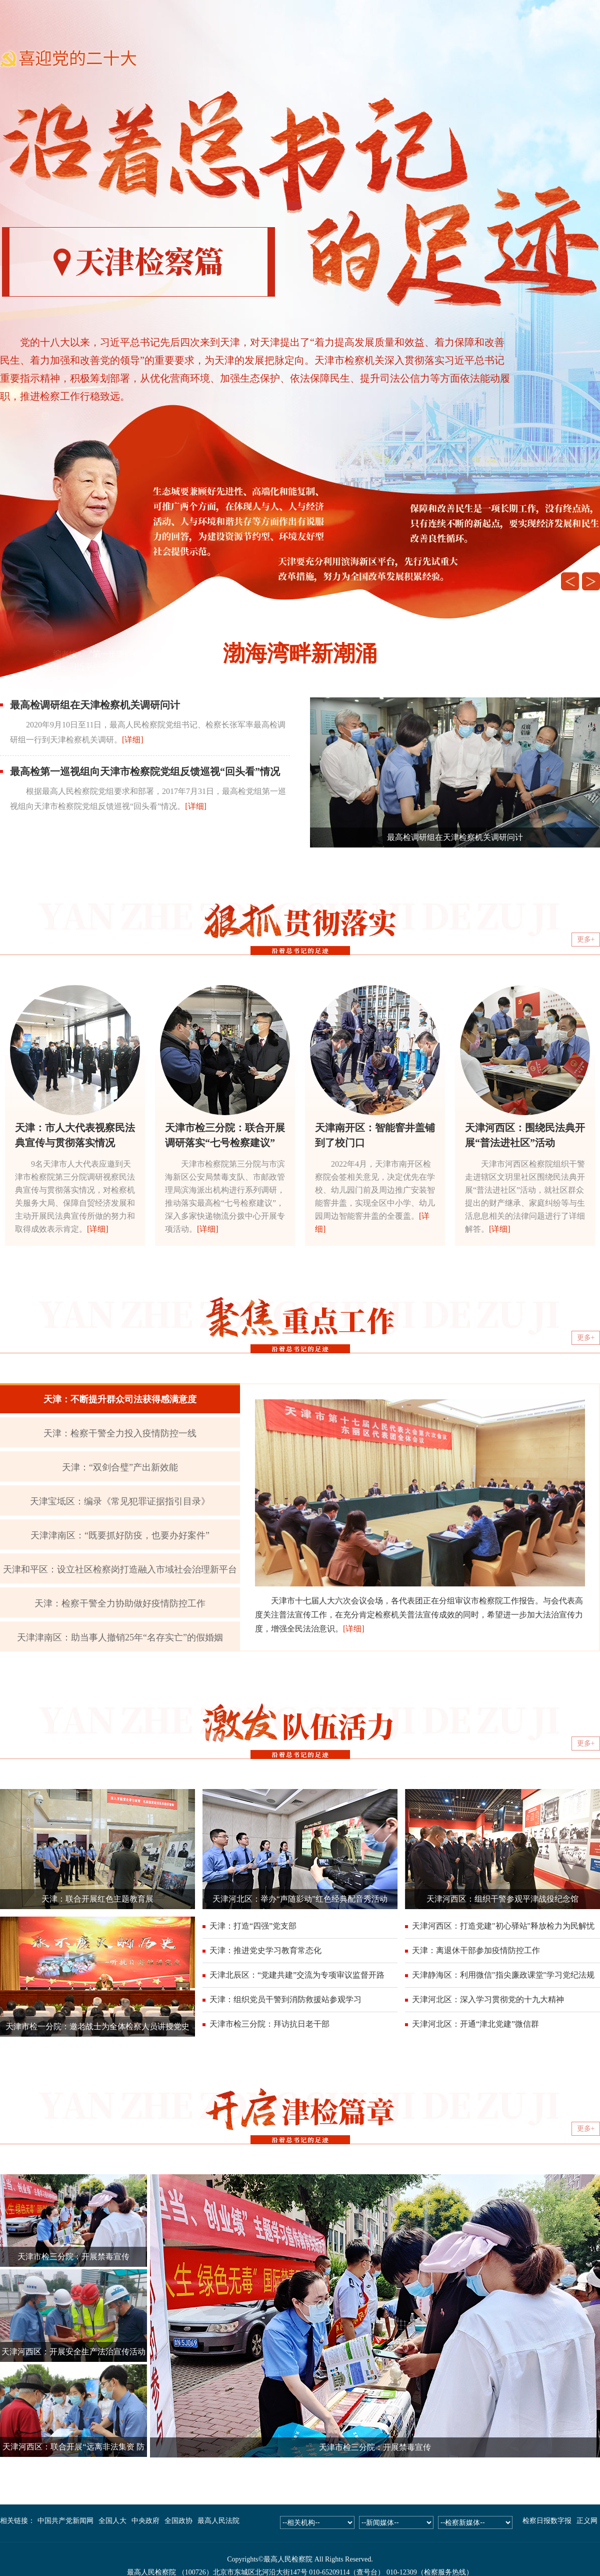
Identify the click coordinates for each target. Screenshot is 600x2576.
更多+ (586, 939)
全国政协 (178, 2520)
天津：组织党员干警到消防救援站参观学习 (286, 1999)
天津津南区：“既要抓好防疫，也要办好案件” (120, 1535)
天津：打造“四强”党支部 (253, 1926)
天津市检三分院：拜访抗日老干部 (270, 2024)
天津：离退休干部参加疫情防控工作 (476, 1950)
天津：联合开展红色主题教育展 (98, 1899)
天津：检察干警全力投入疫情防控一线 (120, 1433)
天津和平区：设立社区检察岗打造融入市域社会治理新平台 (120, 1569)
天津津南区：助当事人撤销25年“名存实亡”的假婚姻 (120, 1637)
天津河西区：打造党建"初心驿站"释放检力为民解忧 (503, 1926)
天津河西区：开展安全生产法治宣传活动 (74, 2351)
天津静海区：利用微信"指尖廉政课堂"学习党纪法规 (503, 1975)
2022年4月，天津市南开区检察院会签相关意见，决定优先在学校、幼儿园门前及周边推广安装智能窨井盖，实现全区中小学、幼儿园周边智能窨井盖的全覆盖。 (375, 1190)
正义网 (587, 2520)
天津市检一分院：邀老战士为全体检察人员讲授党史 (98, 2026)
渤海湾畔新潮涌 (300, 653)
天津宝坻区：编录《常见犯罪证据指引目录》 (120, 1501)
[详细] (133, 739)
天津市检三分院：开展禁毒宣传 (74, 2256)
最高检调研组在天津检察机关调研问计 (95, 704)
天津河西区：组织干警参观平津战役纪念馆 (502, 1899)
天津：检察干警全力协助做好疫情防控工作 (120, 1603)
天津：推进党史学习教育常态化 (266, 1950)
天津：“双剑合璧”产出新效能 (120, 1467)
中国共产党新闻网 (66, 2520)
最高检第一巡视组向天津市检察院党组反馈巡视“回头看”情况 (145, 771)
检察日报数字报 (547, 2520)
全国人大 (112, 2520)
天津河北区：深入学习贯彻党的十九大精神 (488, 1999)
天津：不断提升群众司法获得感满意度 (120, 1399)
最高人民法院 (219, 2520)
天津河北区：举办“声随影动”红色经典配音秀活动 (300, 1899)
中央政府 (146, 2520)
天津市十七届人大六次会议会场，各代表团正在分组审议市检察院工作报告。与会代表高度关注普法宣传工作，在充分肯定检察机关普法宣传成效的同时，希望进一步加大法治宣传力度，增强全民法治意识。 (419, 1614)
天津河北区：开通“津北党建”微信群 (475, 2024)
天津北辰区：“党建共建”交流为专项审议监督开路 (297, 1975)
